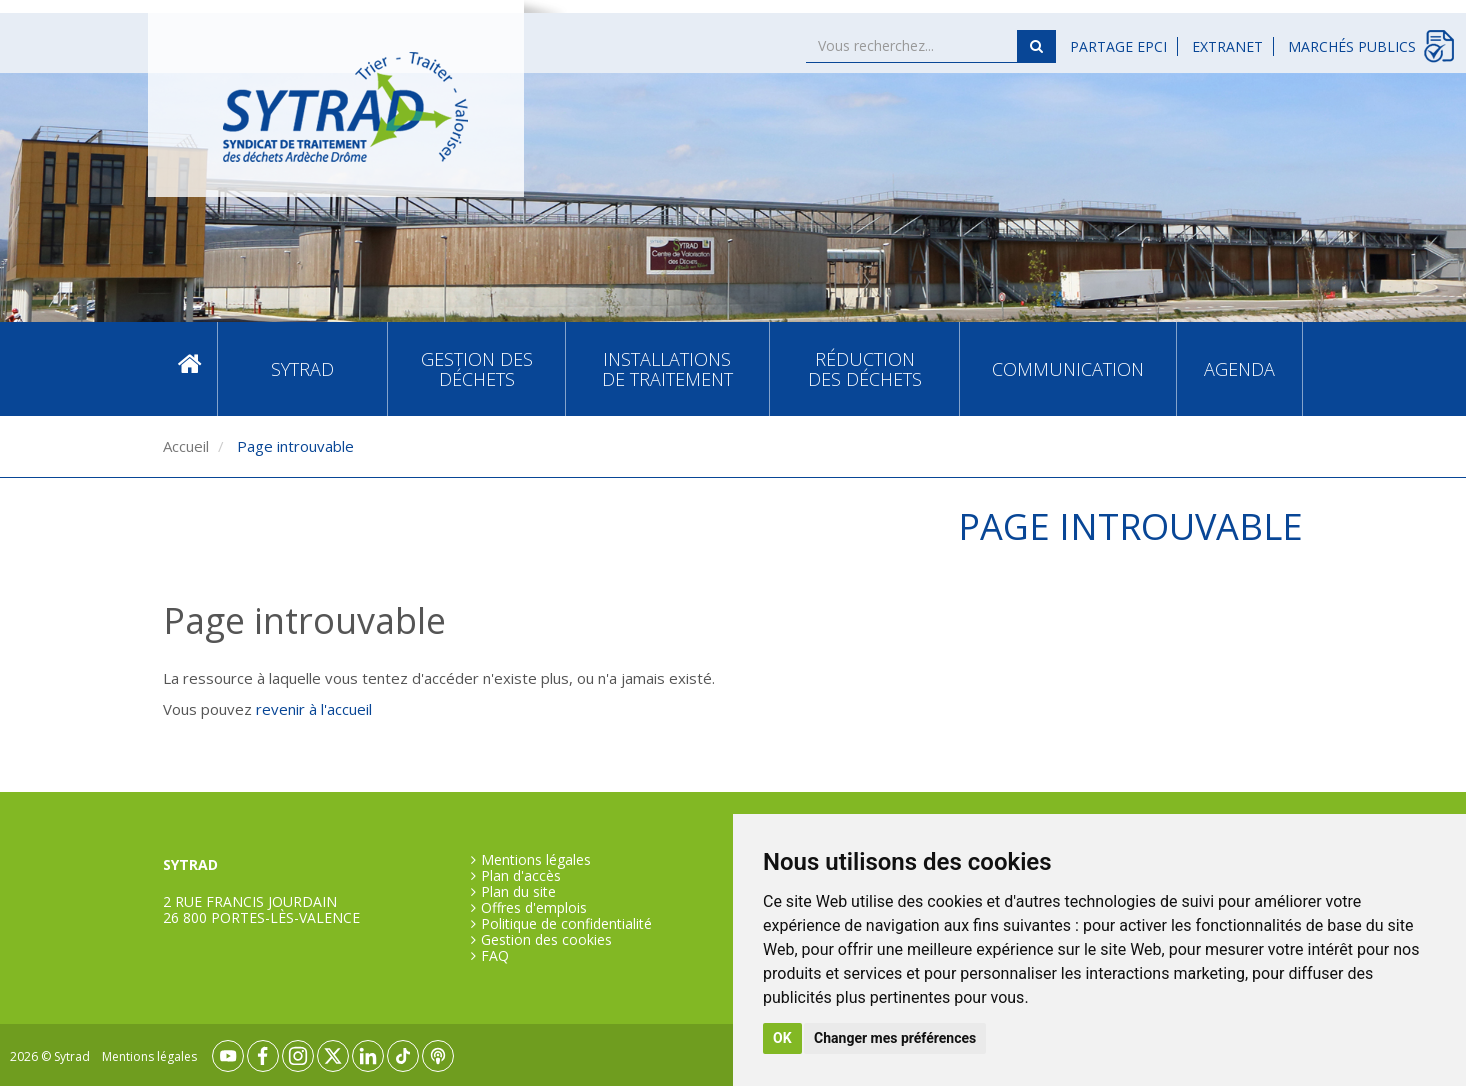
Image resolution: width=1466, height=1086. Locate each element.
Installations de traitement (667, 369)
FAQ (495, 956)
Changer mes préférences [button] (895, 1038)
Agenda (1239, 369)
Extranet (1227, 46)
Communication (1068, 369)
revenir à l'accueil (314, 709)
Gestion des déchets (477, 369)
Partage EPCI (1118, 46)
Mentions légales (536, 860)
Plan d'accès (521, 876)
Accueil (190, 368)
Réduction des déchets (865, 369)
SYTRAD (302, 369)
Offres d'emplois (534, 908)
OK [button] (782, 1038)
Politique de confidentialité (566, 924)
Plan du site (518, 892)
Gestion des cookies (546, 940)
